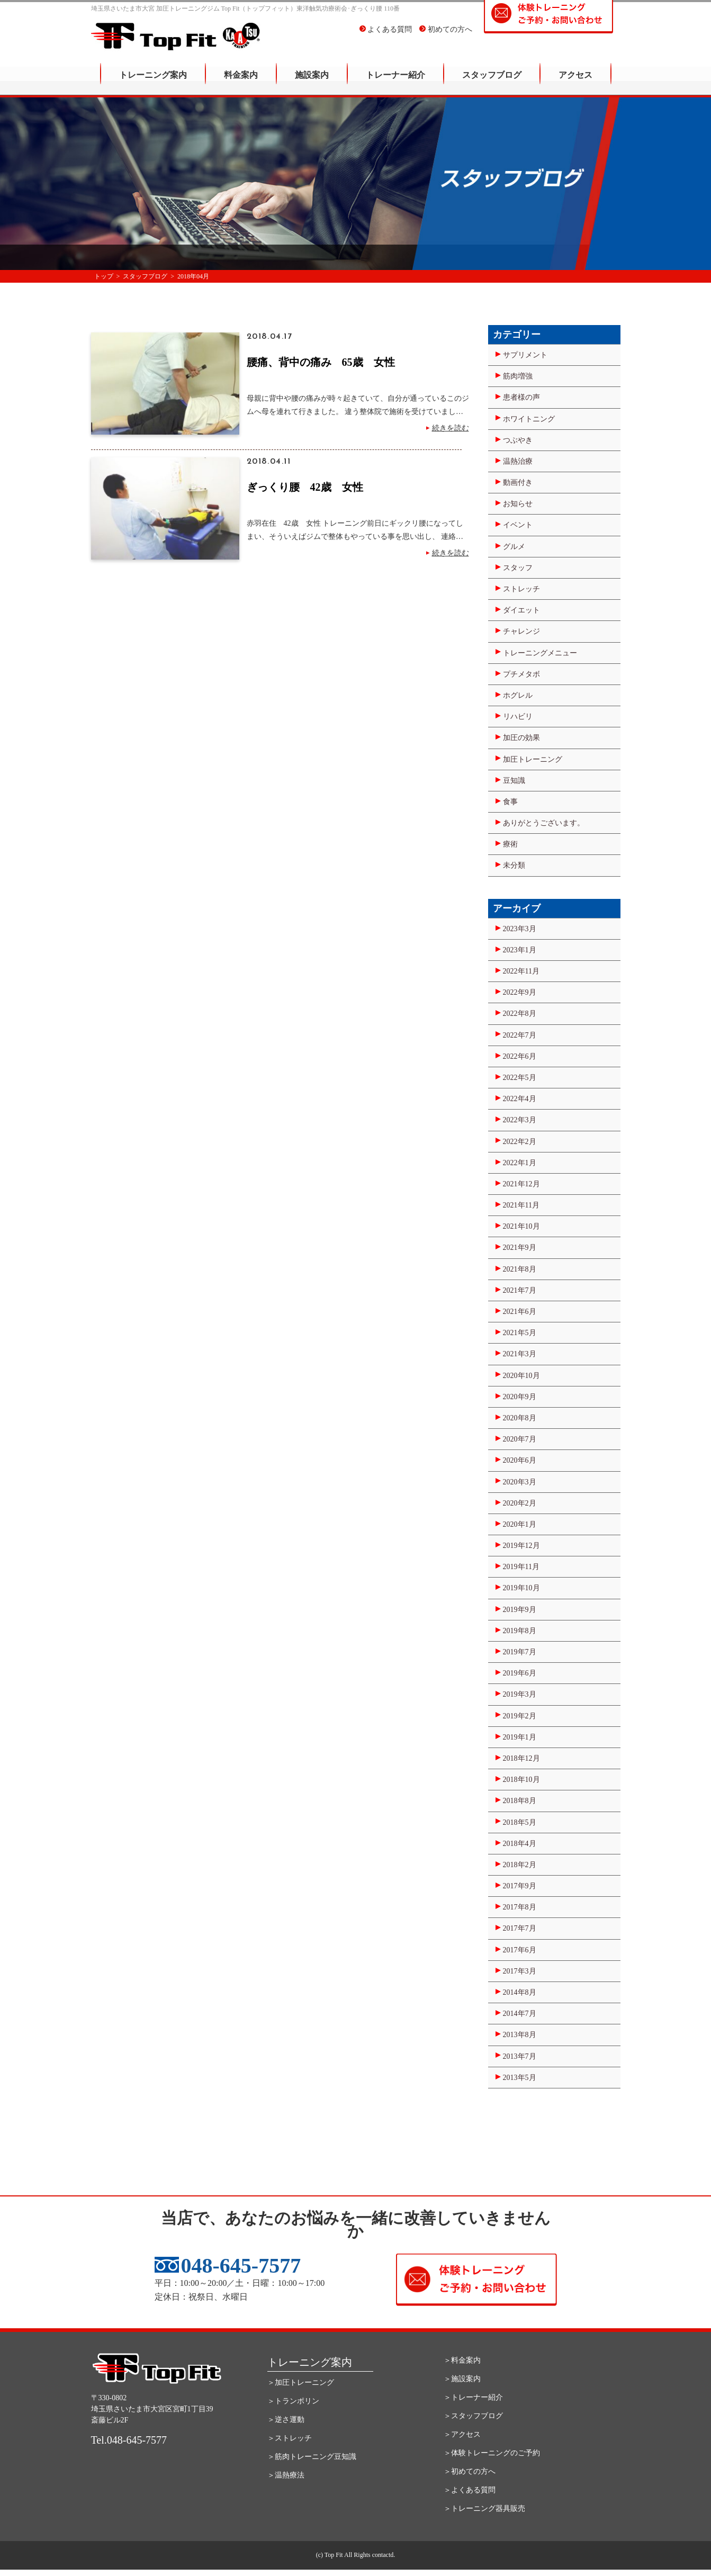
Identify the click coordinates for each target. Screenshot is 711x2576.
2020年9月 (519, 1397)
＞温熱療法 (285, 2475)
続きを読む (450, 428)
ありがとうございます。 (543, 823)
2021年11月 (521, 1205)
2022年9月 (519, 992)
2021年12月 (521, 1184)
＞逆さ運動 (285, 2420)
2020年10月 (521, 1376)
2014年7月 (519, 2013)
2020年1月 (519, 1524)
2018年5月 (519, 1822)
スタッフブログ (491, 82)
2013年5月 (519, 2078)
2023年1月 (519, 950)
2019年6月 (519, 1673)
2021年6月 (519, 1312)
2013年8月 (519, 2035)
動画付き (518, 483)
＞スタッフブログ (473, 2416)
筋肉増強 (518, 376)
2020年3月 (519, 1482)
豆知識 (514, 781)
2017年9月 (519, 1886)
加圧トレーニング (532, 759)
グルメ (514, 547)
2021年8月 (519, 1269)
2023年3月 (519, 929)
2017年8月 (519, 1907)
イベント (518, 525)
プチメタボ (521, 674)
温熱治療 (518, 461)
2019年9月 (519, 1610)
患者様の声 (521, 397)
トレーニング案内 (153, 82)
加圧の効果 (521, 738)
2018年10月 (521, 1780)
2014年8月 (519, 1992)
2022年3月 (519, 1120)
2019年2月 (519, 1716)
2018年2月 (519, 1865)
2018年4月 (519, 1844)
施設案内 (312, 82)
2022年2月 (519, 1142)
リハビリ (518, 716)
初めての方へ (445, 37)
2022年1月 (519, 1163)
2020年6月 (519, 1460)
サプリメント (525, 355)
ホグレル (518, 695)
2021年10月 (521, 1226)
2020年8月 (519, 1418)
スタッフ (518, 568)
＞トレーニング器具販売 (484, 2508)
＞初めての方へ (470, 2471)
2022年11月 (521, 971)
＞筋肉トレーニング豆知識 (311, 2457)
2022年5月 (519, 1078)
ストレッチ (521, 589)
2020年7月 (519, 1439)
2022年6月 (519, 1056)
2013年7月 (519, 2056)
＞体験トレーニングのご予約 (492, 2453)
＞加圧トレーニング (300, 2382)
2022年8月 (519, 1013)
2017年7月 (519, 1928)
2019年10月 (521, 1588)
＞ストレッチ (289, 2438)
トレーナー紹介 (395, 82)
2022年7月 (519, 1035)
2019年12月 (521, 1546)
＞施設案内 (462, 2379)
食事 (510, 802)
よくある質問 (385, 37)
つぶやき (518, 440)
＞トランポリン (293, 2401)
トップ (103, 276)
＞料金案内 (462, 2360)
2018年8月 (519, 1801)
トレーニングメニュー (540, 653)
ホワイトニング (529, 419)
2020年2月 (519, 1503)
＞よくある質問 (470, 2490)
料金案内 (241, 82)
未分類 (514, 865)
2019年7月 (519, 1652)
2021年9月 (519, 1247)
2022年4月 (519, 1099)
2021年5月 (519, 1333)
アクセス (575, 82)
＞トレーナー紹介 (473, 2397)
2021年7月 (519, 1290)
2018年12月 (521, 1758)
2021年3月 (519, 1354)
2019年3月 (519, 1694)
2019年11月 (521, 1567)
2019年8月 (519, 1631)
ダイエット (521, 610)
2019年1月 (519, 1737)
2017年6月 (519, 1950)
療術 (510, 844)
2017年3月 (519, 1971)
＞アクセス (462, 2434)
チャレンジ (521, 631)
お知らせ (518, 504)
